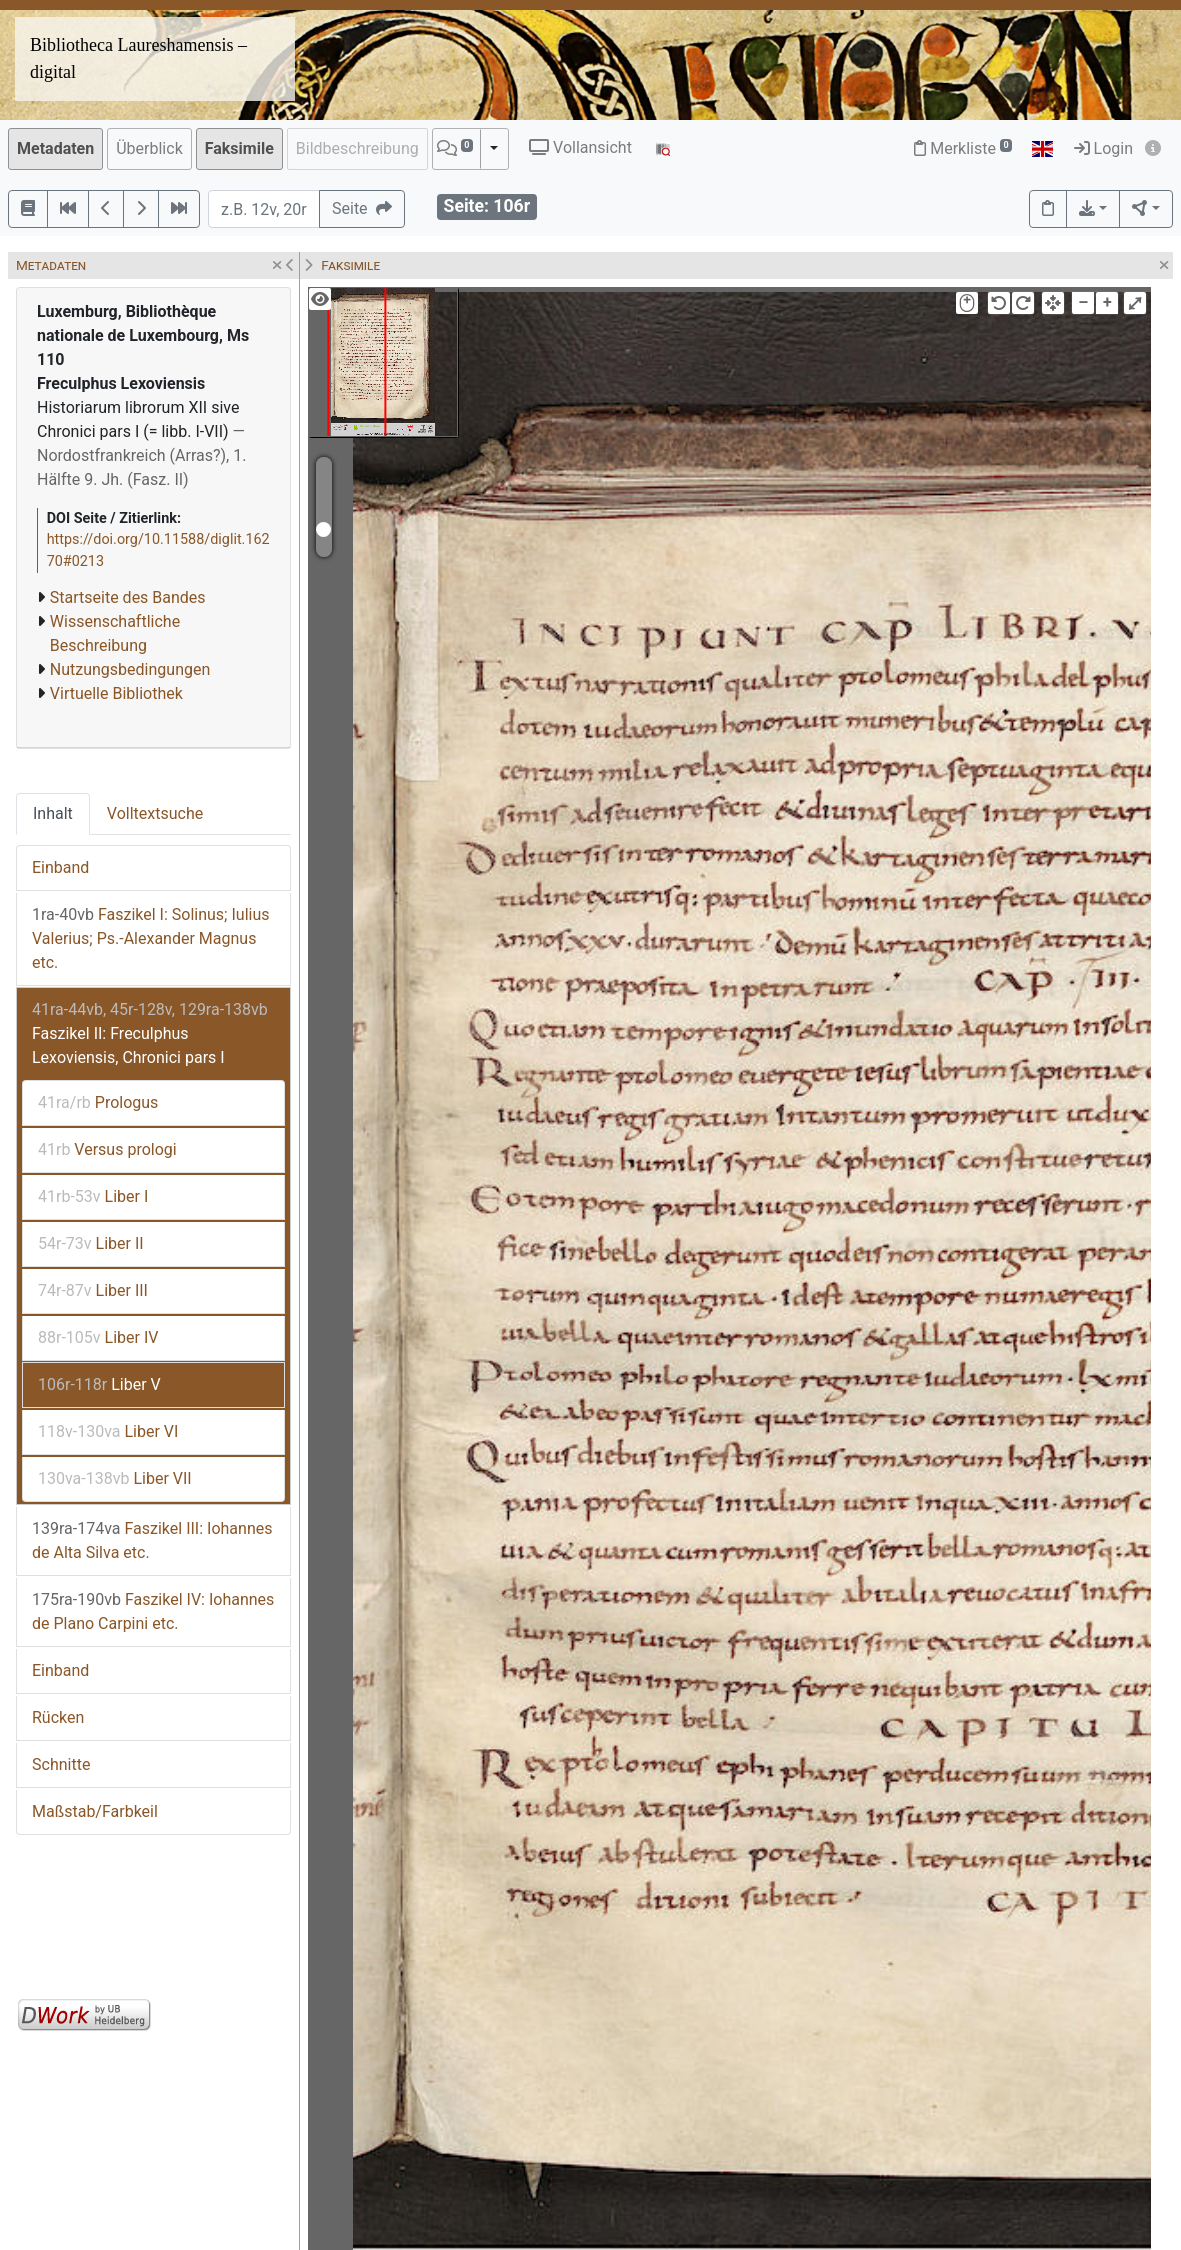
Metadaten (55, 148)
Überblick (149, 148)
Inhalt (53, 813)
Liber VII (115, 1478)
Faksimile (239, 148)
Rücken (58, 1717)
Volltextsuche (155, 813)
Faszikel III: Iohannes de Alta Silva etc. (152, 1540)
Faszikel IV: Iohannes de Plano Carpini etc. (153, 1611)
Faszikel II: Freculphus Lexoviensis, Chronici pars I (150, 1033)
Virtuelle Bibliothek (116, 693)
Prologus (98, 1102)
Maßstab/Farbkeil (95, 1811)
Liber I (93, 1196)
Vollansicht (580, 147)
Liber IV (98, 1337)
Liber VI (108, 1431)
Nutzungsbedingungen (130, 669)
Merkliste (963, 148)
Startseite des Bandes (128, 597)
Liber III (93, 1290)
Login (1103, 148)
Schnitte (61, 1764)
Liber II (91, 1243)
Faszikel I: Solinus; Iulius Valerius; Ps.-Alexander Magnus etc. (150, 938)
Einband (60, 867)
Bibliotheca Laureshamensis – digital (138, 58)
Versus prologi (107, 1149)
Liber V (99, 1384)
